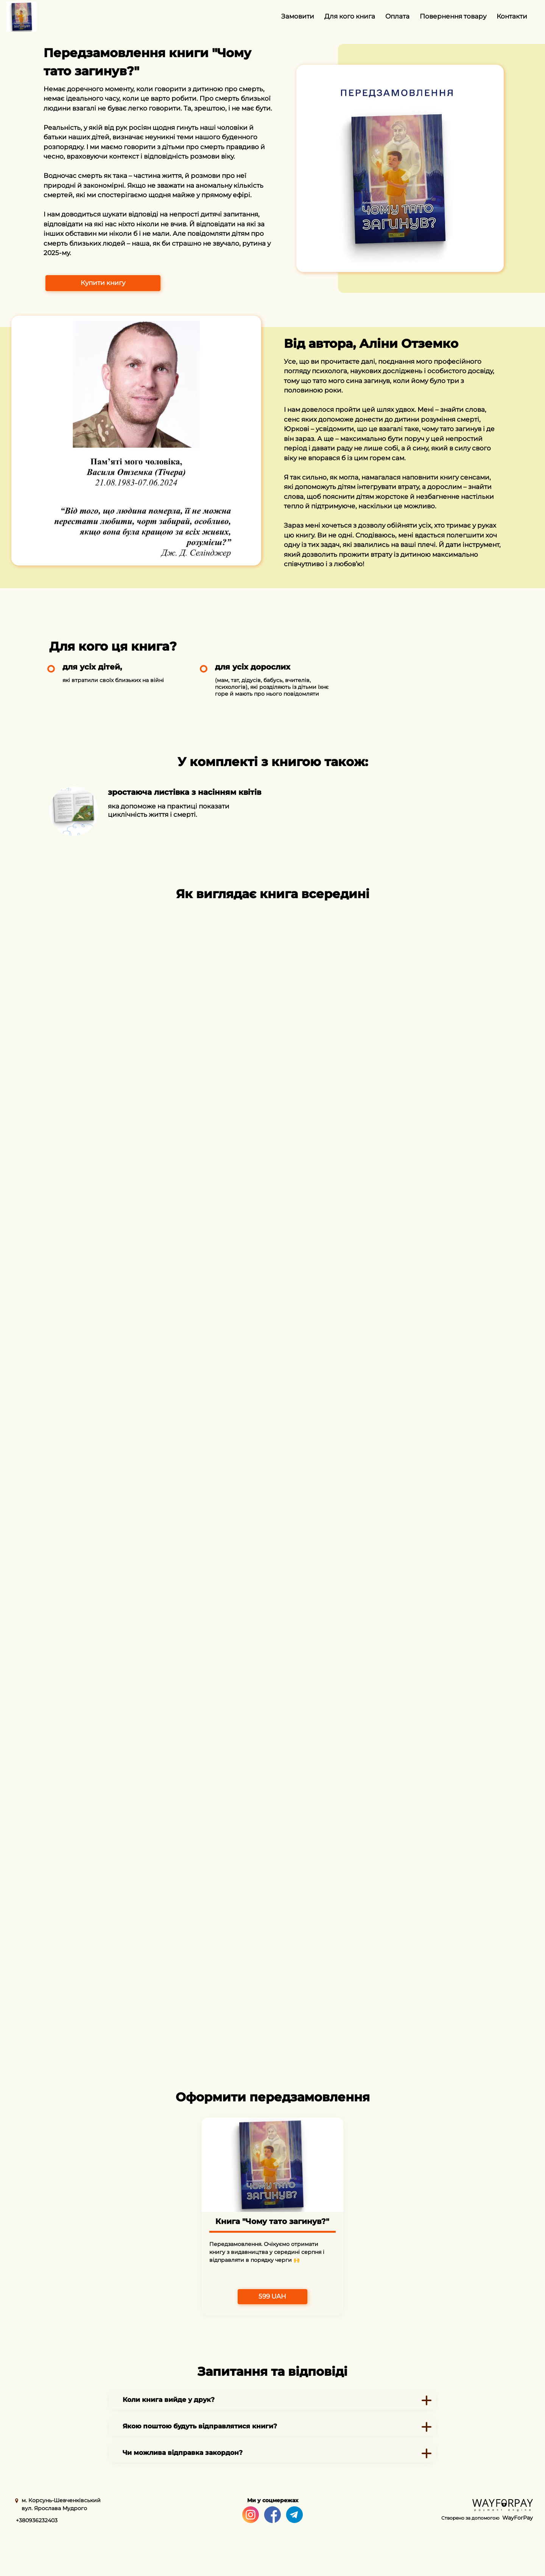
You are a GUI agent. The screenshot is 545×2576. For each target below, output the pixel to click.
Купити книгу (103, 283)
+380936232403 (37, 2520)
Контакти (512, 16)
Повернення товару (453, 16)
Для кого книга (349, 16)
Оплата (397, 16)
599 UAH (272, 2296)
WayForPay (517, 2517)
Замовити (297, 16)
